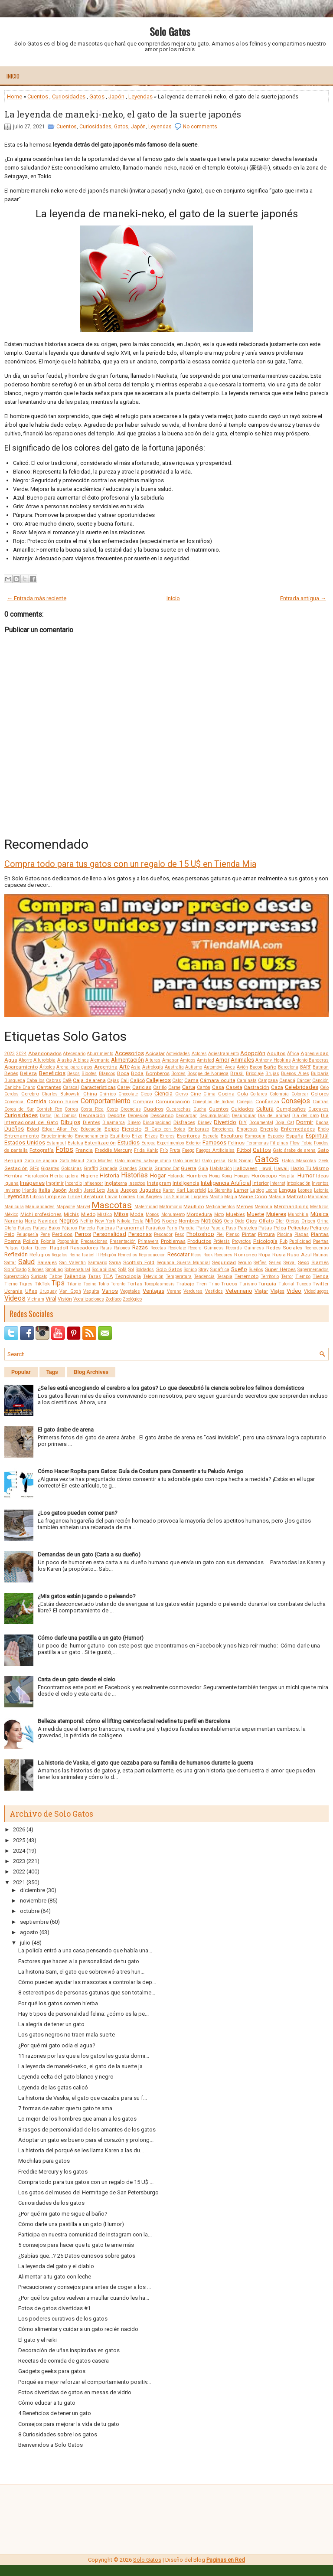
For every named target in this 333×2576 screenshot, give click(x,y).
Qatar (27, 1248)
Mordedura (199, 1214)
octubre (29, 1911)
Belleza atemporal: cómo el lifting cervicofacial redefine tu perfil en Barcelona (134, 1721)
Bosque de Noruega (208, 1073)
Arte (124, 1066)
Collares (258, 1094)
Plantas (320, 1234)
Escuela (210, 1136)
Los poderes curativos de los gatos (63, 2318)
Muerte (255, 1214)
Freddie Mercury (113, 1150)
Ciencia (163, 1093)
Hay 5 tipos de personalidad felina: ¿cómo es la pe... (83, 2013)
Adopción (252, 1053)
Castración (256, 1087)
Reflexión (16, 1254)
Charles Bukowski (61, 1094)
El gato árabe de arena (66, 1429)
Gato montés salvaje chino (143, 1161)
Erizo (137, 1136)
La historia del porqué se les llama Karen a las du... (81, 2150)
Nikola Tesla (130, 1221)
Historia (109, 1175)
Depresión (138, 1115)
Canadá (287, 1080)
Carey (124, 1087)
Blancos (107, 1073)
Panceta (87, 1228)
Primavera (148, 1241)
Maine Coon (252, 1196)
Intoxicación (298, 1183)
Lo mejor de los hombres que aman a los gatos (77, 2118)
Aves (230, 1067)
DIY (243, 1122)
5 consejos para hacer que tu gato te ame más (76, 2245)
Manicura (14, 1207)
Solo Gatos (170, 31)
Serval (290, 1262)
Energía (269, 1129)
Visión (65, 1299)
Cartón (203, 1087)
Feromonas (257, 1143)
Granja (145, 1168)
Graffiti (91, 1168)
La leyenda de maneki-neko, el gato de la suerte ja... (82, 2066)
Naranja (13, 1221)
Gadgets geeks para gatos (51, 2371)
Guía (203, 1168)
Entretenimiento (56, 1136)
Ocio (228, 1221)
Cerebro (30, 1094)
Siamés (320, 1262)
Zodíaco (113, 1299)
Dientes (91, 1122)
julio (25, 1942)
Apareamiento (21, 1067)
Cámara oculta (217, 1080)
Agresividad (314, 1053)
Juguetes (150, 1190)
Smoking (54, 1269)
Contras (321, 1102)
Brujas (272, 1073)
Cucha (199, 1109)
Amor (222, 1059)
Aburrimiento (100, 1053)
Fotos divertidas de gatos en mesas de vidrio (74, 2392)
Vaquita (91, 1291)
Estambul (56, 1143)
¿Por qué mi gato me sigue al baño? (63, 2213)
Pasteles (247, 1228)
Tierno (10, 1284)
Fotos (64, 1150)
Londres (127, 1197)
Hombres (196, 1176)
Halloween (245, 1168)
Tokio (103, 1284)
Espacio (276, 1136)
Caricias (141, 1087)
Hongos (242, 1176)
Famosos (214, 1142)
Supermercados (313, 1269)
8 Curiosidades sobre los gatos (57, 2434)
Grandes (128, 1168)
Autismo (193, 1067)
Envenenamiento (91, 1136)
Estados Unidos (24, 1142)
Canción (320, 1080)
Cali (125, 1080)
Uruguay (48, 1291)
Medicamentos (220, 1207)
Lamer (241, 1190)
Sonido (190, 1269)
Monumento (173, 1214)
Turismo (248, 1284)
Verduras (192, 1291)
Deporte (116, 1115)
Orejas (293, 1221)
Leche (271, 1190)
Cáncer (304, 1080)
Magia (230, 1197)
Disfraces (184, 1122)
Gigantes (50, 1168)
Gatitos (262, 1150)
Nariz (30, 1221)
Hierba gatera (64, 1176)
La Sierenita (220, 1190)
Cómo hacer (63, 1101)
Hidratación (36, 1176)
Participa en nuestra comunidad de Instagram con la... (85, 2234)
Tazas (94, 1276)
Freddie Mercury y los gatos (53, 2171)
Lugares (199, 1197)
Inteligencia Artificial (226, 1183)
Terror (287, 1276)
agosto (29, 1932)
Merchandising (291, 1206)
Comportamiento (106, 1101)
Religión (108, 1255)
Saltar (10, 1262)
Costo (112, 1109)
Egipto (111, 1129)
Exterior (193, 1143)
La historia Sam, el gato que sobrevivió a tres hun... (81, 1971)
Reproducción (152, 1255)
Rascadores (84, 1248)
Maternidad (146, 1207)
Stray (204, 1269)
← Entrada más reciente (36, 598)
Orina (323, 1221)
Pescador (163, 1234)
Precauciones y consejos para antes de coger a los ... (84, 2287)
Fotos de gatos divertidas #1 (54, 2308)
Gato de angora (40, 1161)
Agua (10, 1060)
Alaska (64, 1060)
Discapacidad (157, 1122)
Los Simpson (176, 1197)
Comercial (14, 1102)
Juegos (128, 1190)
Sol (131, 1269)
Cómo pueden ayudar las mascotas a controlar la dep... (87, 1982)
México (11, 1214)
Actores (199, 1053)
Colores (320, 1094)
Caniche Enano (19, 1087)
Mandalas (318, 1197)
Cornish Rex (49, 1109)
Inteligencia (186, 1183)
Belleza (28, 1073)
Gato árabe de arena (294, 1150)
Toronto (118, 1284)
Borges (178, 1073)
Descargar (186, 1115)
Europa (148, 1143)
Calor (177, 1080)
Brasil (237, 1073)
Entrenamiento (21, 1136)
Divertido (225, 1122)
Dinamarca (113, 1122)
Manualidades (40, 1207)
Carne (174, 1087)
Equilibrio (120, 1136)
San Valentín (72, 1262)
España (295, 1136)
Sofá (122, 1269)
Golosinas (71, 1168)
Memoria (263, 1207)
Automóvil (214, 1067)
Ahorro (25, 1060)
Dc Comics (65, 1115)
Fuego (188, 1150)
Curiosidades (68, 96)
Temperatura (179, 1276)
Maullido (193, 1206)
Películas (298, 1228)
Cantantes (49, 1087)
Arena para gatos (74, 1067)
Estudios (129, 1142)
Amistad (205, 1060)
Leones (305, 1190)
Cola (242, 1094)
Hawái (266, 1168)
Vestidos (214, 1291)
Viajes (277, 1291)
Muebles (235, 1214)
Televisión (153, 1276)
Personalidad (109, 1234)
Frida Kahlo (146, 1150)
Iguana (11, 1183)
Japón (116, 96)
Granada (108, 1168)
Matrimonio (170, 1207)
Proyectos (241, 1241)
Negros (68, 1220)
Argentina (106, 1067)
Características (98, 1087)
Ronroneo (245, 1255)
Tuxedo (303, 1284)
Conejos (245, 1102)
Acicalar (155, 1053)
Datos (46, 1115)
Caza (277, 1087)
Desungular (244, 1115)
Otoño (10, 1228)
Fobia (307, 1143)
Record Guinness (206, 1248)
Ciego (146, 1094)
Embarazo (198, 1129)
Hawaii (281, 1168)
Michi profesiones (41, 1214)
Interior (260, 1183)
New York (105, 1221)
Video (294, 1291)
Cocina (226, 1094)
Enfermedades (298, 1129)
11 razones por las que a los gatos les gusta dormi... (83, 2056)
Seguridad (224, 1262)
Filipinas (279, 1143)
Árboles (47, 1067)
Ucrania (13, 1291)
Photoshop (200, 1234)
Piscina (284, 1234)
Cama (191, 1080)
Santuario (97, 1262)
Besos (73, 1073)
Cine (195, 1094)
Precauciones (94, 1241)
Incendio (73, 1183)
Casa (218, 1087)
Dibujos (70, 1122)
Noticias (211, 1220)
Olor (279, 1221)
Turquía (267, 1284)
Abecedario (74, 1053)
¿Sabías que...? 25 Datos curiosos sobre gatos (76, 2255)
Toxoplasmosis (159, 1284)
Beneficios (52, 1073)
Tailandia (75, 1276)
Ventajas (153, 1291)
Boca (123, 1073)
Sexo (303, 1262)
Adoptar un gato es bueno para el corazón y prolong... (85, 2140)
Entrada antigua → (303, 598)
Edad (33, 1129)
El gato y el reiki (37, 2340)
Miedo (88, 1214)
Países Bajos (46, 1228)
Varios (110, 1291)
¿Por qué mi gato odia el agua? (56, 2045)
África (293, 1053)
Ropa (264, 1255)
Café (67, 1080)
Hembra (13, 1176)
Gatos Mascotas (299, 1161)
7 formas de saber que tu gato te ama (65, 2108)
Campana (268, 1080)
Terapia (224, 1276)
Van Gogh (70, 1291)
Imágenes (32, 1183)
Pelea (280, 1228)
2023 (9, 1053)
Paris (171, 1228)
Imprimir (55, 1183)
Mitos (121, 1214)
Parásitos (155, 1228)
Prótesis (221, 1241)
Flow (295, 1143)
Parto (202, 1228)
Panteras (106, 1228)
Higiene (89, 1176)
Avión (242, 1067)
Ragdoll (59, 1248)
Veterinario (238, 1291)
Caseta (234, 1087)
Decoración (92, 1115)
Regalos (60, 1255)
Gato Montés (99, 1161)
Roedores (223, 1255)
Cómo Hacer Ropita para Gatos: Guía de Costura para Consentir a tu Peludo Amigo (140, 1471)
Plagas (301, 1234)
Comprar (143, 1101)
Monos (152, 1214)
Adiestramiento (223, 1053)
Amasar (170, 1060)
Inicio (13, 76)
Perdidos (62, 1234)
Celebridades (301, 1087)
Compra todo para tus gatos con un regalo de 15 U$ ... (85, 2182)
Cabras (53, 1080)
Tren (201, 1284)
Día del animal (274, 1115)
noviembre (33, 1900)
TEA (108, 1276)
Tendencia (204, 1276)
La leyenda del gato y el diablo (56, 2266)
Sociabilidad (104, 1269)
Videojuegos (316, 1291)
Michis (71, 1214)
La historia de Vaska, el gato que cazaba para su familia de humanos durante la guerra (145, 1762)
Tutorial (286, 1284)
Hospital (287, 1176)
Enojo (323, 1129)
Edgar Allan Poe (60, 1129)
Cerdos (11, 1094)
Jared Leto (94, 1190)
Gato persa (213, 1161)
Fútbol (244, 1150)
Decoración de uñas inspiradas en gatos (69, 2350)
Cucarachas (178, 1109)
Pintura (266, 1234)
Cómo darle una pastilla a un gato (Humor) (91, 1638)
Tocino (89, 1284)
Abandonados (45, 1053)
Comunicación (173, 1101)
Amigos (188, 1060)
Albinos (81, 1060)
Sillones (36, 1269)
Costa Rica (92, 1109)
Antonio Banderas (310, 1060)
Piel (220, 1234)
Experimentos (170, 1143)
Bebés (11, 1073)
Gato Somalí (240, 1161)
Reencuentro (316, 1248)
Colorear (299, 1094)
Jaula (112, 1190)
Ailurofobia (44, 1060)
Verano (174, 1291)
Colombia (279, 1094)
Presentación (123, 1241)
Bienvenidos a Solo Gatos (50, 2445)
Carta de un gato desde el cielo (76, 1679)
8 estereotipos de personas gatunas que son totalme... (86, 1992)
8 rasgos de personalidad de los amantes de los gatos (87, 2129)
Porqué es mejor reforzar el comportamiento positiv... (84, 2382)
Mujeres (276, 1214)
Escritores (188, 1136)
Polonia (48, 1241)
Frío (164, 1150)
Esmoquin (255, 1136)
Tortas (134, 1284)
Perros (83, 1234)
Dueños (14, 1128)
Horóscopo (264, 1176)
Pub (283, 1241)
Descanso (161, 1115)
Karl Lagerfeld (191, 1190)
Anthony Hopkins (273, 1060)
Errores (167, 1136)
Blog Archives (91, 1372)
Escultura (232, 1136)
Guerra (188, 1168)
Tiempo (302, 1276)
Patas (265, 1228)
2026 (19, 1829)
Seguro (244, 1262)
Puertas (321, 1241)
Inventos (320, 1183)
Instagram (159, 1183)
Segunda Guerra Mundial (183, 1262)
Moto (219, 1214)
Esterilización (100, 1143)
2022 (19, 1871)
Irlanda (29, 1190)
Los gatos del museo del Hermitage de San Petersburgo (88, 2192)
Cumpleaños (291, 1109)
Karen (169, 1190)
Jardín (75, 1190)
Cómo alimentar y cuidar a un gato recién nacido (78, 2329)
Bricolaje (255, 1073)
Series (275, 1262)
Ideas (322, 1176)
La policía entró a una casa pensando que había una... (85, 1950)
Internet (277, 1183)
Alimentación (127, 1059)
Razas (140, 1247)
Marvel (83, 1207)
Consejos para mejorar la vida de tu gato (68, 2424)
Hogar (158, 1175)
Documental (261, 1122)
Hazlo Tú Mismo (310, 1168)
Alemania (100, 1060)
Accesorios (129, 1053)
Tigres (26, 1284)
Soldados (145, 1269)
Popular (21, 1372)
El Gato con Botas (164, 1129)
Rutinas (321, 1255)
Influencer (93, 1183)
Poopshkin (67, 1241)
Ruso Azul (299, 1255)
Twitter (321, 1284)
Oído (239, 1221)
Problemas (173, 1241)
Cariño (159, 1087)
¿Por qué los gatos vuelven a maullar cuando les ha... (83, 2298)
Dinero (133, 1122)
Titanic (74, 1284)
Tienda (321, 1276)
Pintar (249, 1234)
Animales (242, 1059)
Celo (324, 1087)
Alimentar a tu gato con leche (54, 2276)
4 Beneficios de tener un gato (54, 2413)
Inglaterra (115, 1183)
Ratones (122, 1248)
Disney (205, 1122)
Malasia (276, 1197)
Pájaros (69, 1228)
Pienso (232, 1234)
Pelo (9, 1234)
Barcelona (288, 1067)
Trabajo (185, 1284)
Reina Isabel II (84, 1255)
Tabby (55, 1276)
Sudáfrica (219, 1269)
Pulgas (11, 1248)
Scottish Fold (138, 1262)
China (90, 1094)
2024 (21, 1053)
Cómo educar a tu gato (46, 2402)
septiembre (34, 1922)
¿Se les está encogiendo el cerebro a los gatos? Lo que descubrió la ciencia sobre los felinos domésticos (171, 1388)
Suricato (39, 1276)
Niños (152, 1220)
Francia (84, 1150)
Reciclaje (177, 1248)
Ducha (322, 1122)
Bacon (256, 1067)
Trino (214, 1284)
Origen (308, 1221)
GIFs (34, 1168)
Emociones (223, 1129)
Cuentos (37, 96)
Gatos (96, 96)
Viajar (261, 1291)
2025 (19, 1840)
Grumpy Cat (167, 1168)
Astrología (152, 1067)
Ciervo (181, 1094)
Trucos (229, 1284)
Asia (135, 1067)
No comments (200, 127)
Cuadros (153, 1109)
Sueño (239, 1269)
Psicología (265, 1241)
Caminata (247, 1080)
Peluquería (27, 1234)
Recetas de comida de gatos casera (63, 2360)
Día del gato (305, 1115)
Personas (140, 1234)
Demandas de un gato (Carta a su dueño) (89, 1554)
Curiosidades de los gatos (51, 2203)
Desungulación (214, 1115)
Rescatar (178, 1254)
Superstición (16, 1276)
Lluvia (111, 1197)
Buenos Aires (295, 1073)
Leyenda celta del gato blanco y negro (66, 2076)
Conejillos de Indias (214, 1102)
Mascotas (111, 1205)
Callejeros (158, 1080)
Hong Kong (220, 1176)
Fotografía (41, 1150)
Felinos (236, 1143)
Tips (58, 1283)
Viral (51, 1298)
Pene (45, 1234)
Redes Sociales (284, 1248)
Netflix (86, 1221)
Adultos (276, 1053)
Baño (270, 1067)
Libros (37, 1196)
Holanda (176, 1176)
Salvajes (47, 1262)
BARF (305, 1067)
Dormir (304, 1122)
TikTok (42, 1284)
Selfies (260, 1262)
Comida (36, 1101)
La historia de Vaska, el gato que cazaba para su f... (82, 2098)
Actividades (178, 1053)
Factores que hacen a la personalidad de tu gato (78, 1961)
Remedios (127, 1255)
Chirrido (107, 1094)
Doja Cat (284, 1122)
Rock (208, 1255)
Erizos (151, 1136)
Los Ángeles (149, 1197)
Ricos (196, 1255)
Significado (15, 1269)
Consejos (295, 1101)
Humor (305, 1175)
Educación (91, 1129)
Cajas (113, 1080)
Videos (15, 1298)
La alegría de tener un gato (51, 2024)
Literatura (92, 1196)
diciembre (32, 1890)
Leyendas (140, 96)
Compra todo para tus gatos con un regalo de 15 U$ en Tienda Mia (130, 864)
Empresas (247, 1129)
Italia (44, 1190)
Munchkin (298, 1214)
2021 (19, 1882)
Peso (179, 1234)
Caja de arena (89, 1080)
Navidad (48, 1221)
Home (14, 96)
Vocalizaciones (88, 1299)
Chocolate (128, 1094)
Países (25, 1228)
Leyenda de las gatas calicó (53, 2087)
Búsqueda (14, 1080)
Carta (188, 1087)
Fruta (175, 1150)
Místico (104, 1214)
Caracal (71, 1087)
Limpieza (55, 1196)
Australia (174, 1067)
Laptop (257, 1190)
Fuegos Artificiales (215, 1150)
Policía (31, 1241)
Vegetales (130, 1291)
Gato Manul (71, 1161)
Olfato (266, 1221)
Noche (169, 1221)
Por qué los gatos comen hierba (58, 2003)
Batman (321, 1067)
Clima (209, 1094)
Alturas (152, 1060)
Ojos (251, 1221)
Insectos (136, 1183)
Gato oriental (186, 1161)
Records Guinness (245, 1248)
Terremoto (246, 1276)
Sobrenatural (77, 1269)
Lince (74, 1196)
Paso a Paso (223, 1228)
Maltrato (297, 1196)
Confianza (267, 1101)
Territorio (270, 1276)
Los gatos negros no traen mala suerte (66, 2034)
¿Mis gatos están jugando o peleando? (87, 1596)
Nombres (189, 1221)
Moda (137, 1214)
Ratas (106, 1248)
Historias (134, 1175)
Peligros (319, 1228)
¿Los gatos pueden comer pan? (78, 1513)
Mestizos (319, 1207)
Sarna (115, 1262)
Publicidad (300, 1241)
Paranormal (130, 1228)
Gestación (16, 1168)
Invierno (12, 1190)
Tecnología (128, 1276)
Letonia (321, 1190)
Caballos (35, 1080)
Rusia (279, 1255)
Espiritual (317, 1135)
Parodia (187, 1228)
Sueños (256, 1269)
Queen (41, 1248)
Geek (323, 1161)
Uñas (31, 1291)
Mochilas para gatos (44, 2161)
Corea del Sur (19, 1109)
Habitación (221, 1168)
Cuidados (242, 1109)
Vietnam (35, 1299)
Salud (26, 1262)
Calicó (137, 1080)
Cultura (265, 1108)
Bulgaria (320, 1073)
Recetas (158, 1248)
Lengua (287, 1190)
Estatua (75, 1143)
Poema (12, 1241)
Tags (52, 1372)
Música (319, 1214)
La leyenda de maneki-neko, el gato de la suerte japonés (122, 114)
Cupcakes (318, 1109)
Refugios (39, 1255)
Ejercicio (131, 1129)
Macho (216, 1197)
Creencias (131, 1109)
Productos (199, 1241)
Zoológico (132, 1299)
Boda (137, 1073)
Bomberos (158, 1073)
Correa (71, 1109)
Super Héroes (280, 1269)
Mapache (65, 1207)
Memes (244, 1206)
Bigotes (89, 1073)
